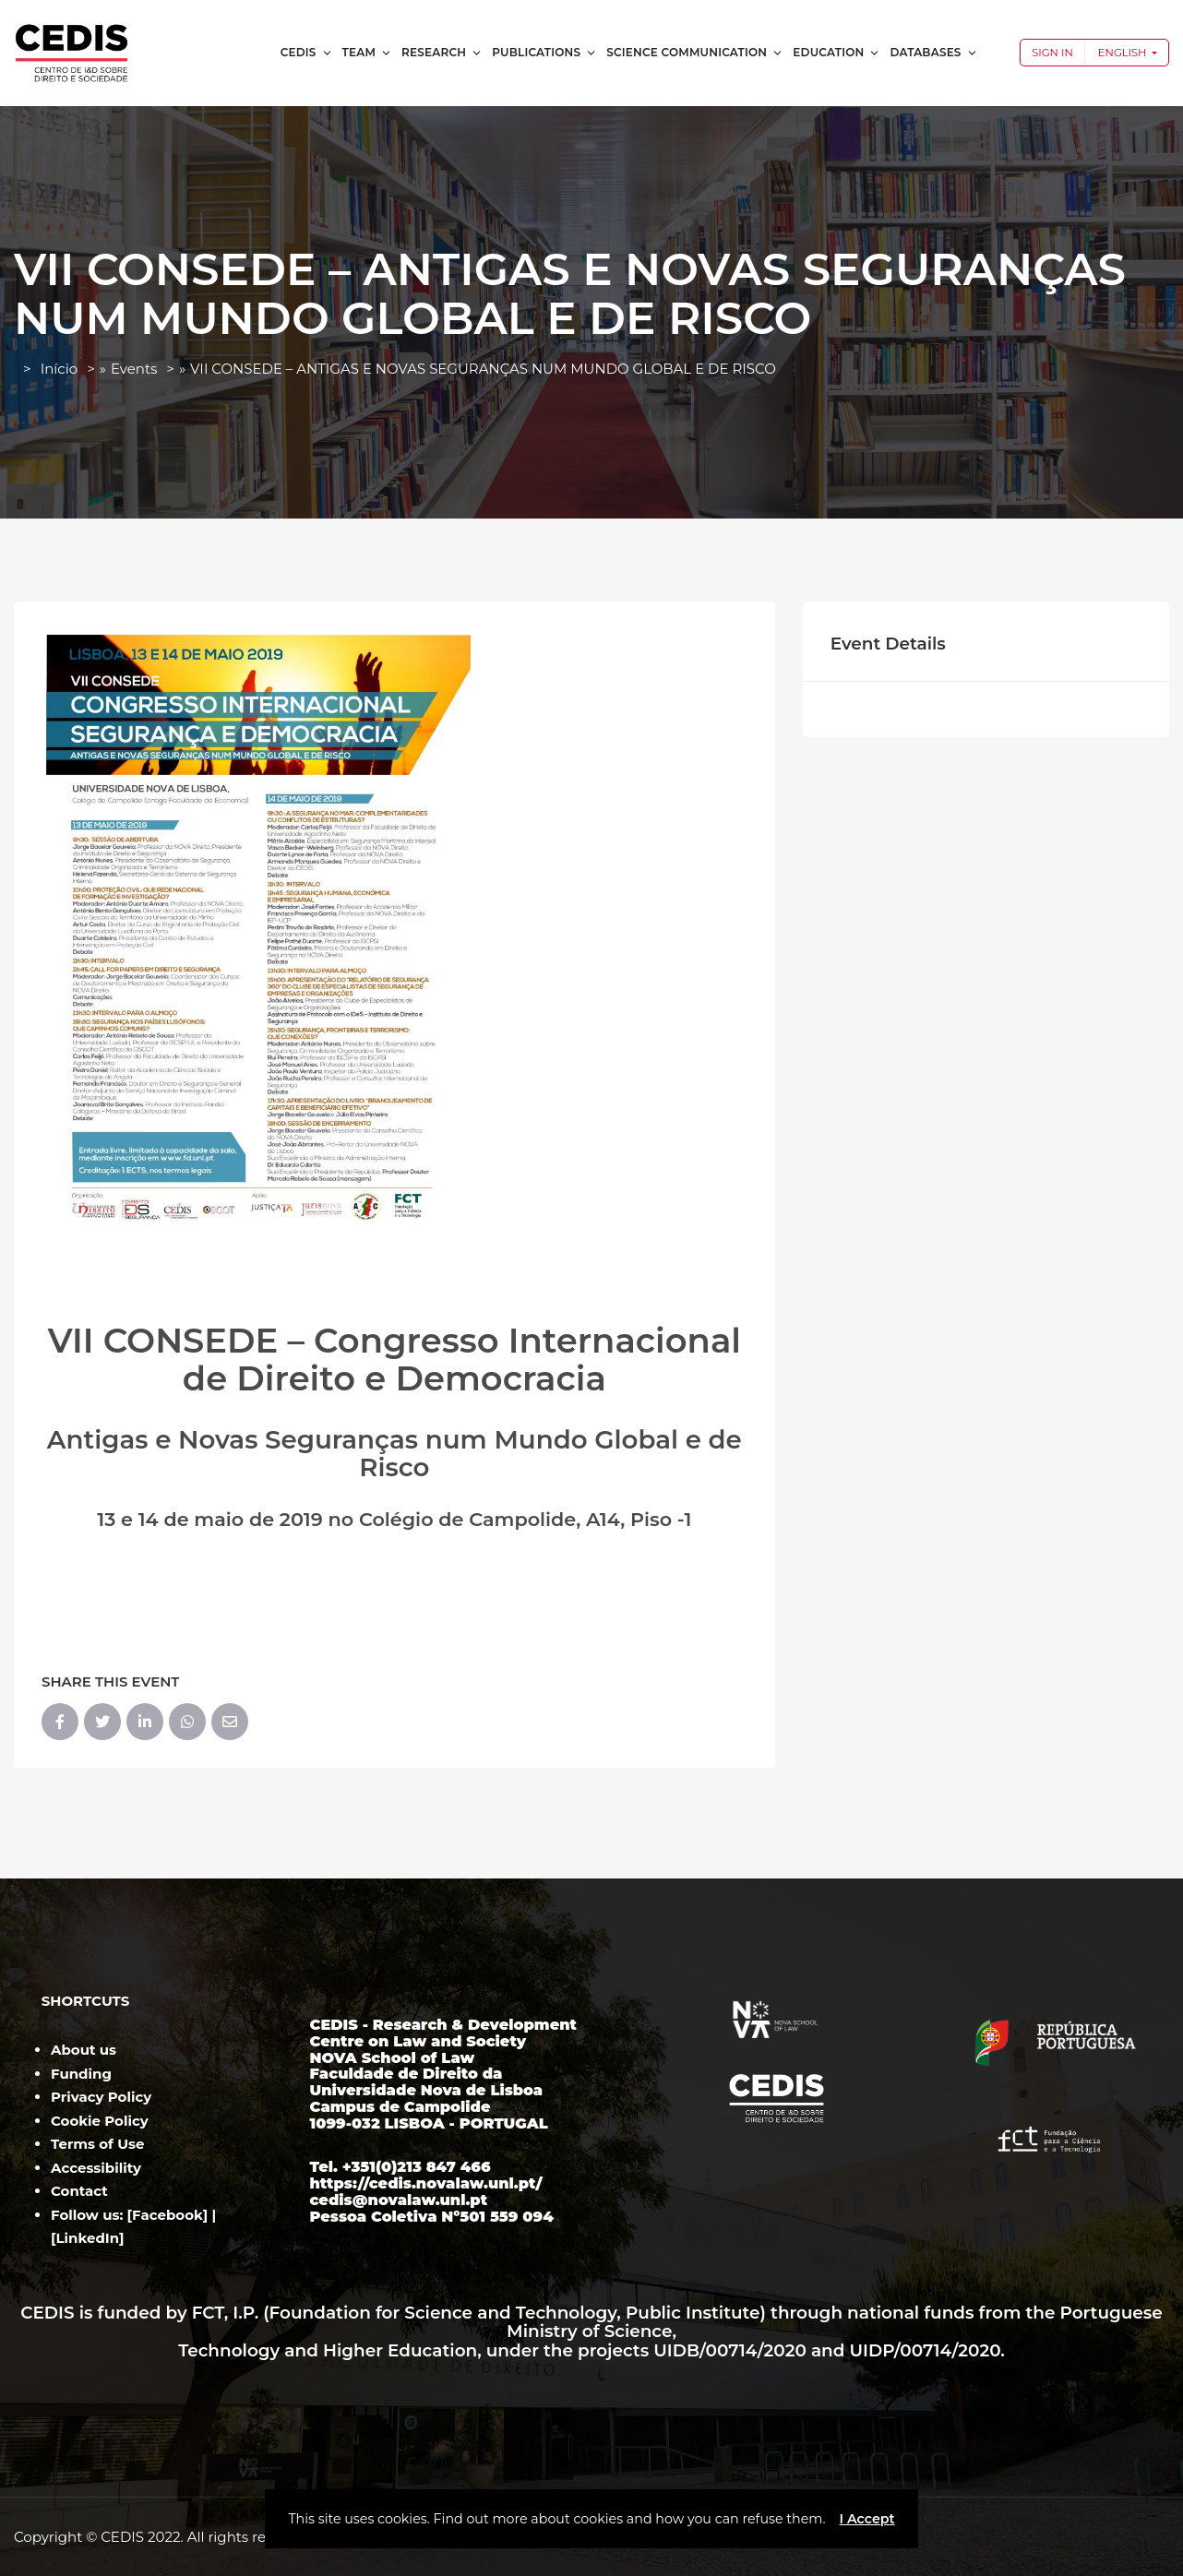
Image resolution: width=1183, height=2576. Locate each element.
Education (836, 52)
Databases (933, 52)
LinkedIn (88, 2238)
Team (367, 52)
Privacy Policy (101, 2096)
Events (134, 368)
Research (442, 52)
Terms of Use (97, 2144)
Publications (544, 52)
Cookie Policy (100, 2120)
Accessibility (96, 2167)
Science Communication (694, 52)
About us (83, 2049)
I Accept (866, 2518)
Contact (79, 2191)
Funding (81, 2073)
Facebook (167, 2215)
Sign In (1052, 52)
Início (59, 368)
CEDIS (307, 52)
